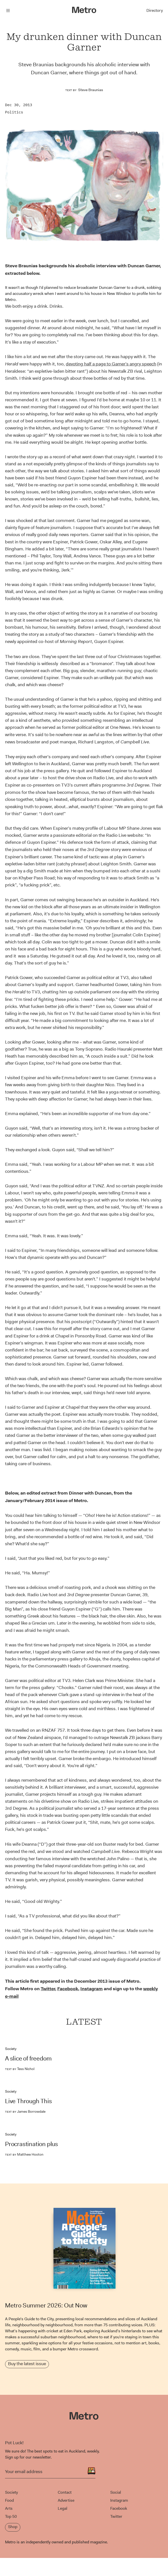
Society (11, 2048)
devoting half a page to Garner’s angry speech (111, 364)
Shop (12, 2526)
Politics (14, 112)
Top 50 (11, 2516)
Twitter (48, 1989)
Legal (62, 2508)
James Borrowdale (25, 2111)
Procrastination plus (31, 2144)
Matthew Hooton (24, 2154)
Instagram (91, 1989)
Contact (65, 2492)
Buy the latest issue (27, 2364)
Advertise (66, 2500)
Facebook (67, 1989)
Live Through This (28, 2101)
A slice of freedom (28, 2058)
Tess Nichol (19, 2069)
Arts (9, 2508)
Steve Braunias (90, 89)
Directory (154, 10)
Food (9, 2500)
